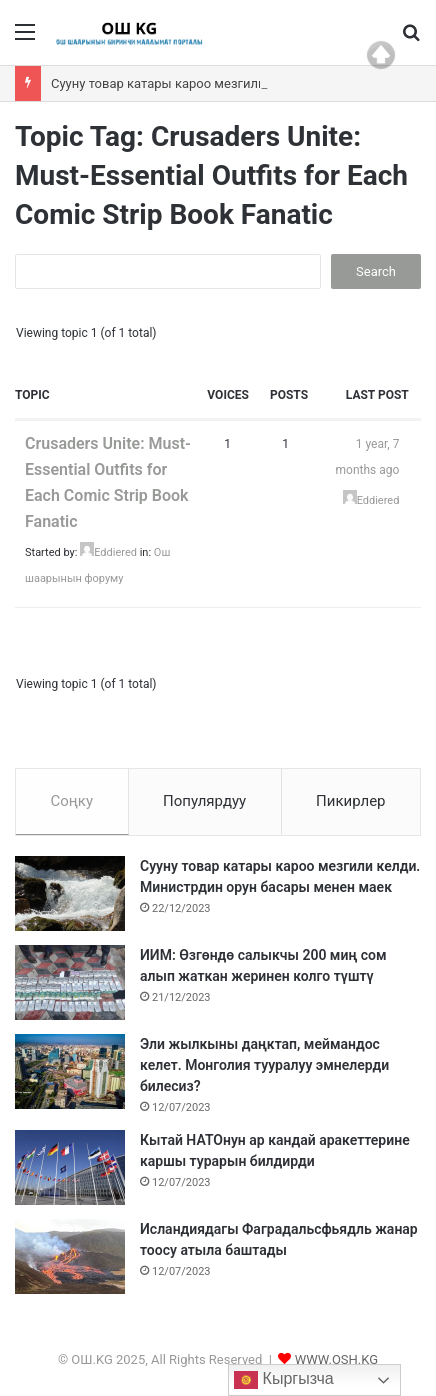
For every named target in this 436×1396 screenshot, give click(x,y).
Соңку (71, 801)
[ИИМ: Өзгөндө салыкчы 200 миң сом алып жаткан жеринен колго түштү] (70, 982)
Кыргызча (284, 1380)
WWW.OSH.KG (336, 1359)
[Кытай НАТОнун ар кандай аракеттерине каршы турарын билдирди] (70, 1167)
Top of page (381, 55)
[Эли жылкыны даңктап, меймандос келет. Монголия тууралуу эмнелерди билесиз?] (70, 1071)
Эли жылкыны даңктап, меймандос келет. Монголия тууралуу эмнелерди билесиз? (264, 1065)
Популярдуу (204, 801)
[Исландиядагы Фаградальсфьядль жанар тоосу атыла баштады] (70, 1256)
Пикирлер (351, 801)
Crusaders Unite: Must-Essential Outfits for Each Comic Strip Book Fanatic (108, 482)
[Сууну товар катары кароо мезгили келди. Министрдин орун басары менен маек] (70, 893)
